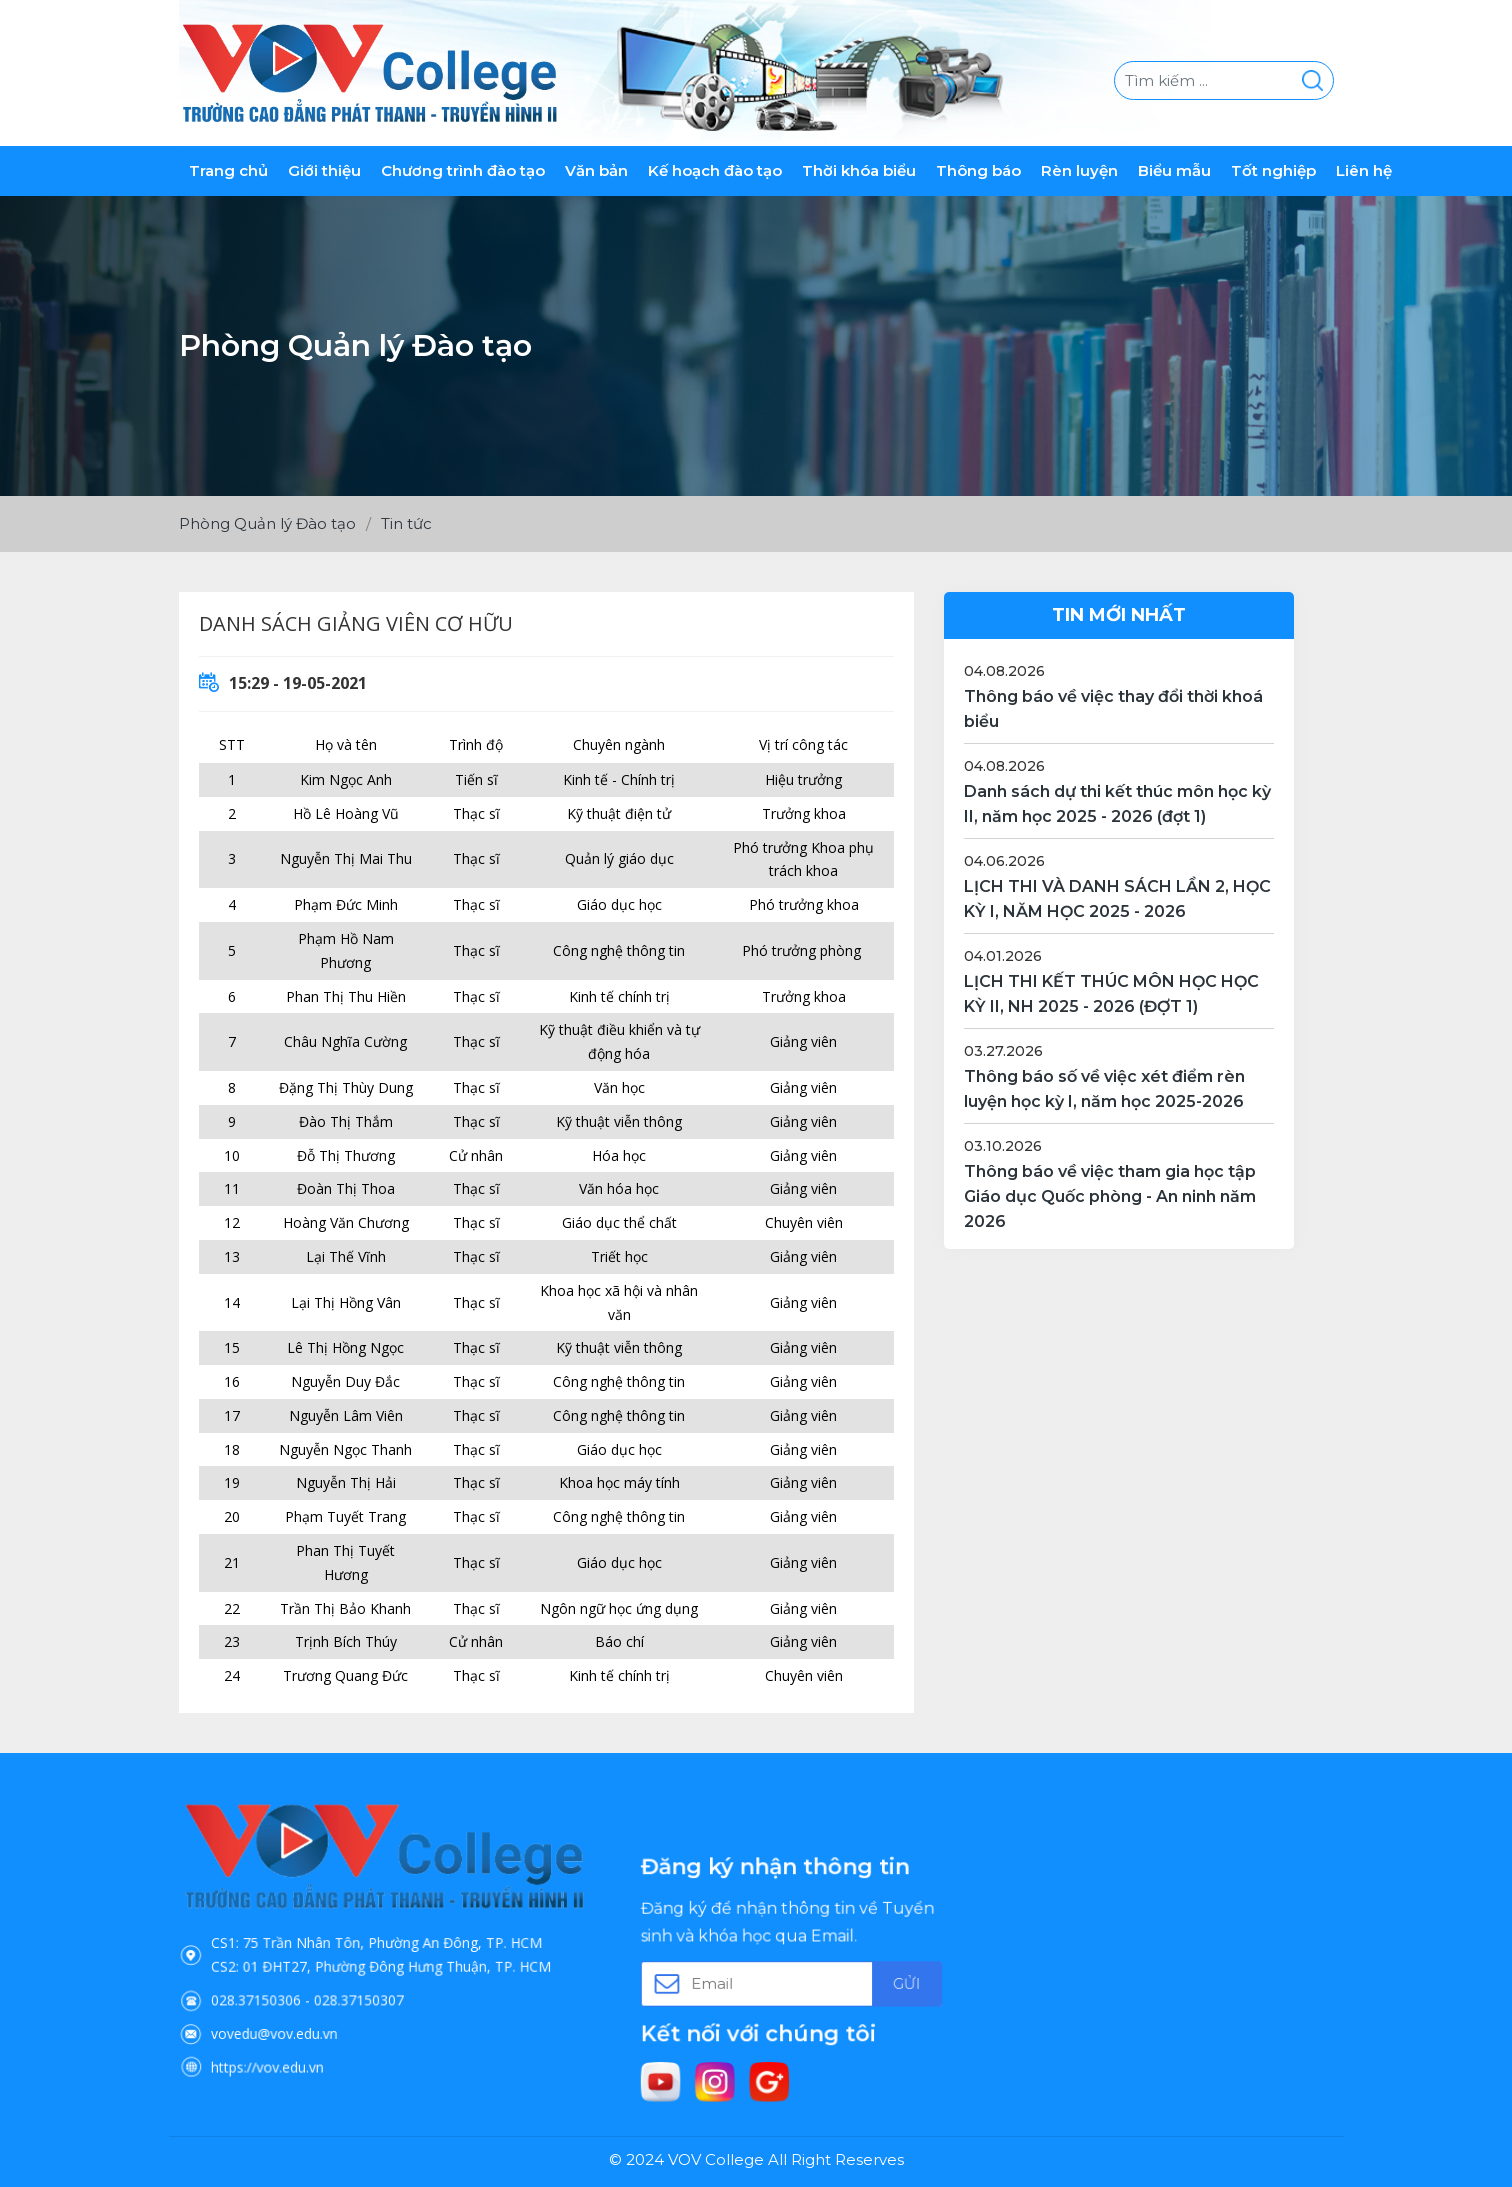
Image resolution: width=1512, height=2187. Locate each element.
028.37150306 (305, 1979)
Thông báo (978, 170)
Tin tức (406, 523)
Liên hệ (1364, 170)
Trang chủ (228, 170)
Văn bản (596, 170)
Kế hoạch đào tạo (715, 170)
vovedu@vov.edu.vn (316, 2000)
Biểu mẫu (1174, 170)
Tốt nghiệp (1273, 170)
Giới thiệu (324, 170)
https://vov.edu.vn (312, 2021)
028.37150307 (368, 1979)
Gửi (862, 1980)
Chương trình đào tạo (463, 170)
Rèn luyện (1079, 170)
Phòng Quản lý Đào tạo (267, 523)
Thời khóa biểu (859, 170)
